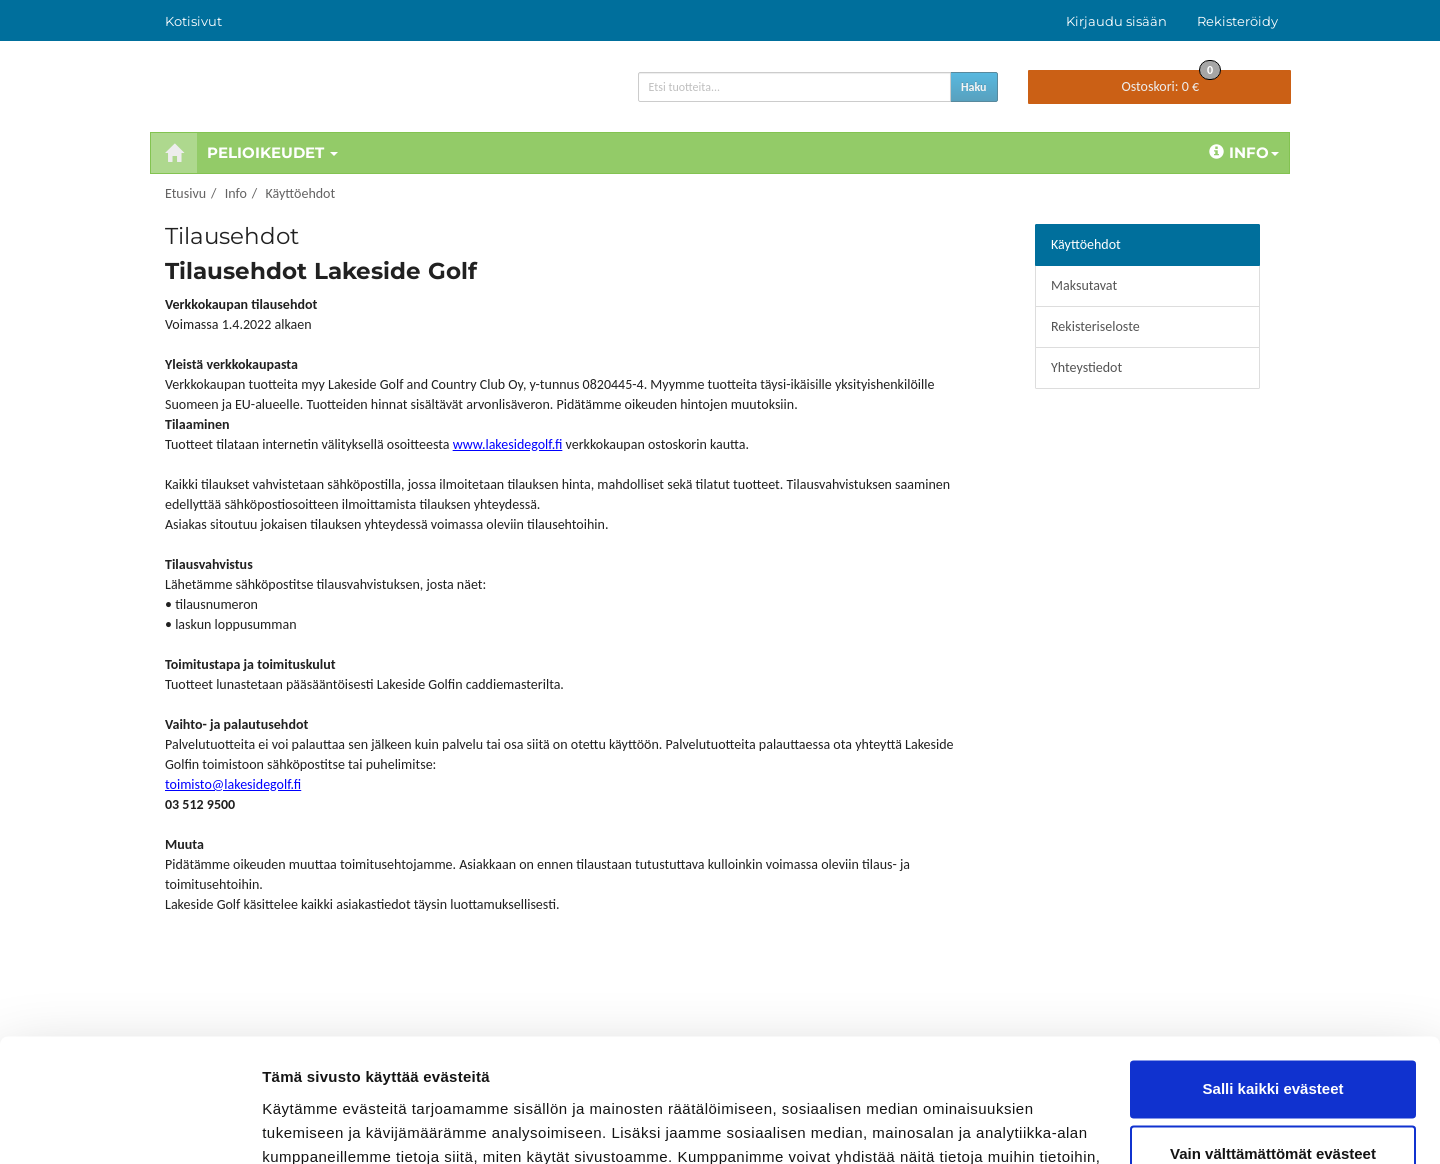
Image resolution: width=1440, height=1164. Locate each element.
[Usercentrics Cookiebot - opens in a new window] (129, 1125)
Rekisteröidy (1237, 21)
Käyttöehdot (300, 193)
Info (1244, 152)
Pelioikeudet (272, 152)
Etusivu (185, 193)
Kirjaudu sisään (1116, 21)
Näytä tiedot (305, 1124)
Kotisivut (193, 21)
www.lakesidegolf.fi (508, 444)
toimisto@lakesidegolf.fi (233, 784)
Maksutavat (1084, 285)
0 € (1171, 82)
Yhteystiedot (1086, 367)
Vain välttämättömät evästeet (1273, 1042)
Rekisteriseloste (1095, 326)
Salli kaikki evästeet (1273, 977)
